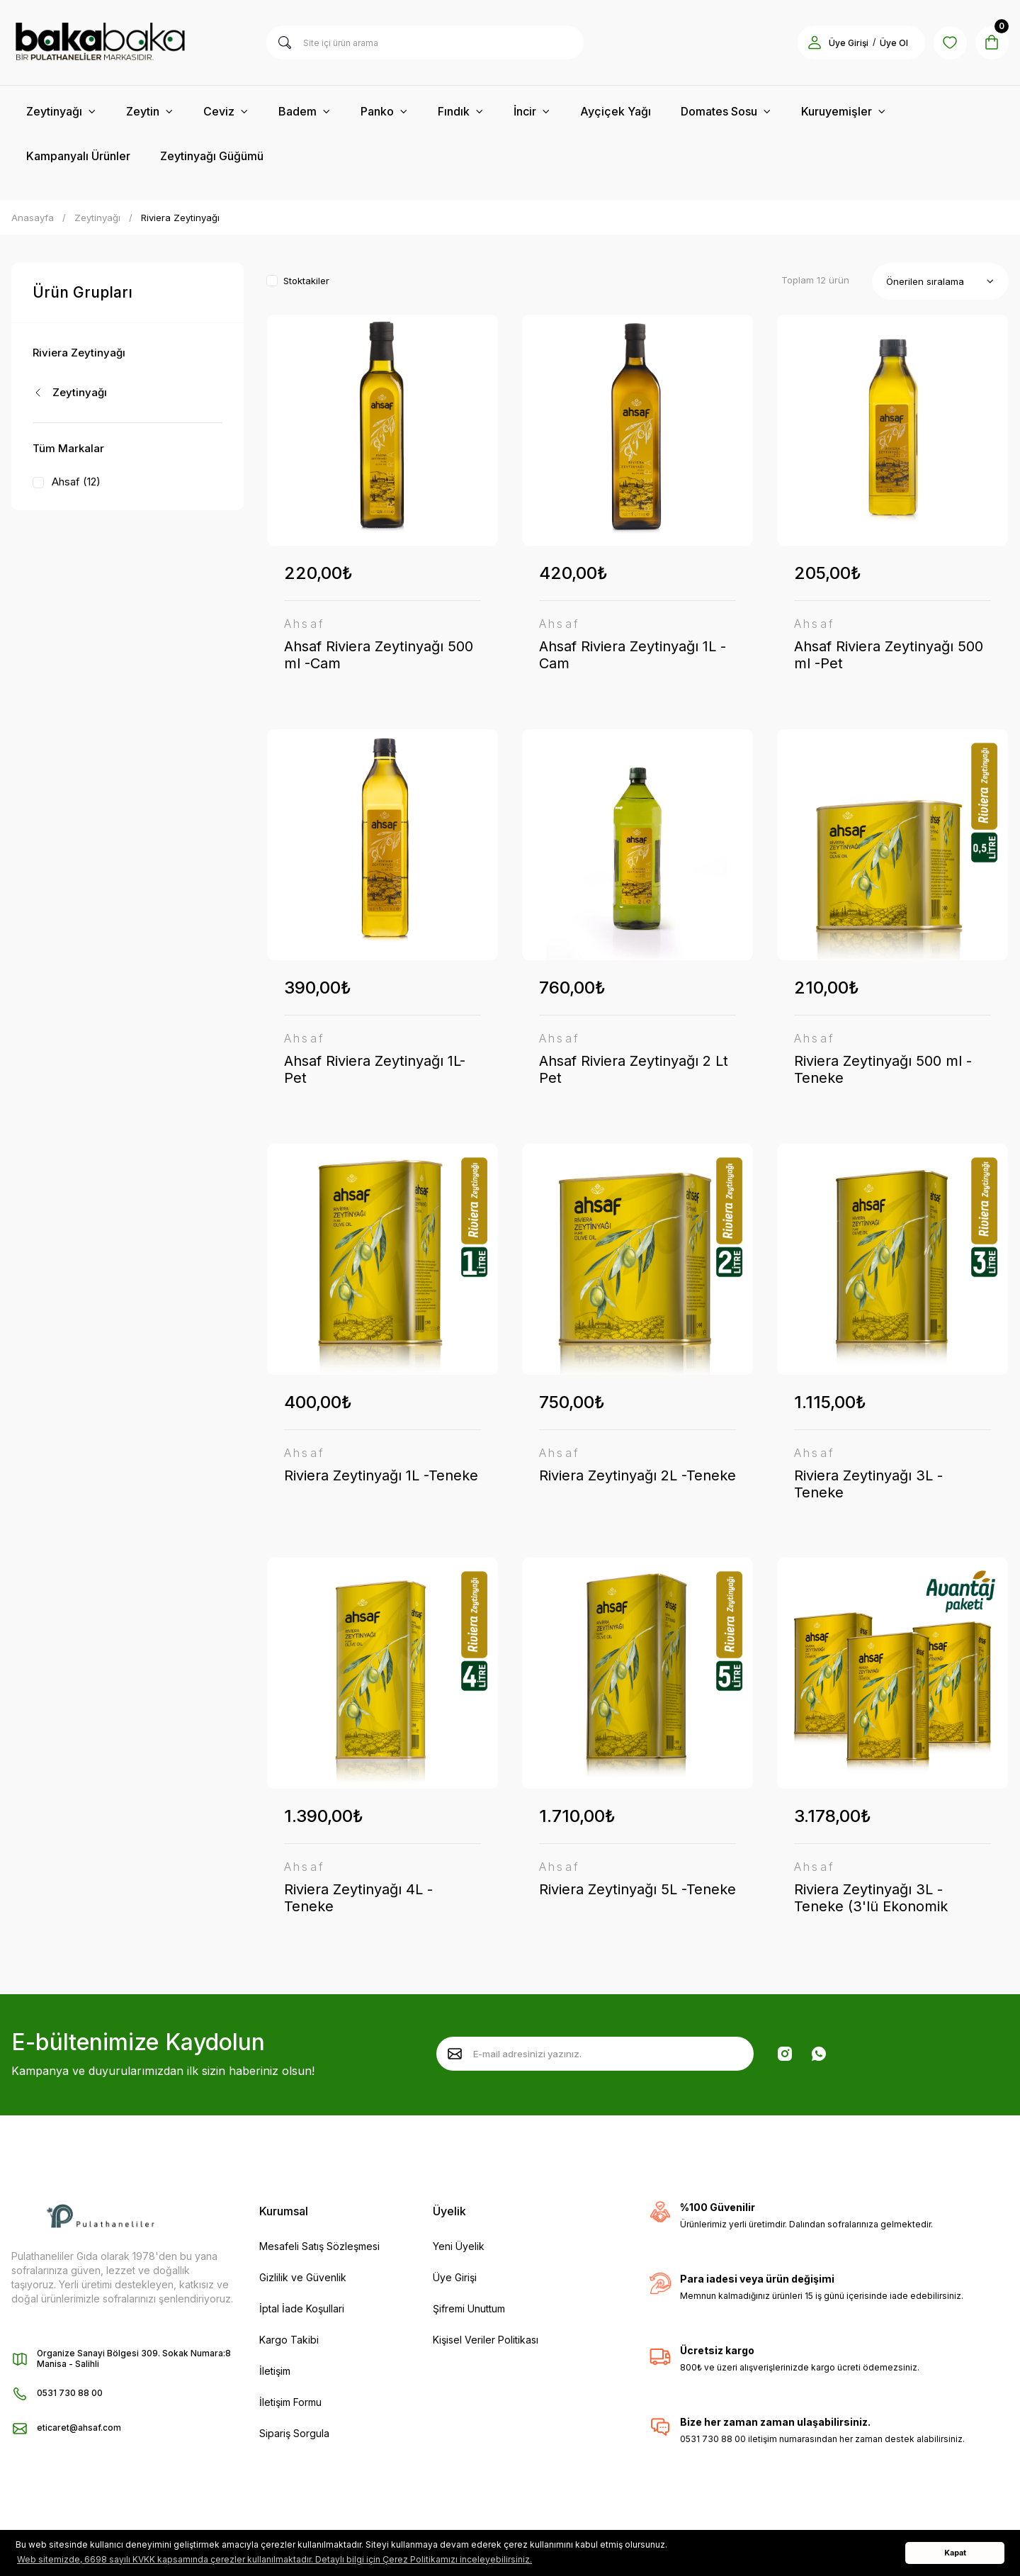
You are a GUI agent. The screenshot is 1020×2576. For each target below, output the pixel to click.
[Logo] (127, 42)
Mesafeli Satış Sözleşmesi (319, 2250)
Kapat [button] (955, 2553)
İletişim (274, 2374)
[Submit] (454, 2057)
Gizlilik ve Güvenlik (302, 2281)
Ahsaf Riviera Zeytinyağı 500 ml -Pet (888, 655)
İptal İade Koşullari (301, 2312)
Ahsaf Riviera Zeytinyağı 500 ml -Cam (378, 655)
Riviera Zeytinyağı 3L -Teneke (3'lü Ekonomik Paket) (871, 1901)
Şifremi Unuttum (469, 2312)
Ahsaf (304, 623)
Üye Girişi (455, 2281)
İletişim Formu (290, 2406)
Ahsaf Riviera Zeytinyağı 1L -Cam (632, 655)
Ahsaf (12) (76, 482)
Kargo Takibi (289, 2343)
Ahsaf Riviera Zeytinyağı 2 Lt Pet (633, 1070)
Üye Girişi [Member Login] (847, 43)
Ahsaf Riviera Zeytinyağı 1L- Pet (374, 1070)
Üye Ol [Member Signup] (892, 43)
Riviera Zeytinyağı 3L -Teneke (868, 1485)
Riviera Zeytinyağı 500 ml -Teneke (883, 1070)
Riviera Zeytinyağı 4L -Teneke (358, 1901)
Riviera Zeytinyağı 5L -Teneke (637, 1892)
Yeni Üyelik (458, 2250)
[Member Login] (813, 42)
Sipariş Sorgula (294, 2437)
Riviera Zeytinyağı (180, 217)
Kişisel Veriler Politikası (485, 2343)
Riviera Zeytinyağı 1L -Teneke (381, 1476)
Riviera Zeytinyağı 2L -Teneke (637, 1476)
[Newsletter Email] (595, 2057)
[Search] (425, 43)
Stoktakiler (306, 280)
